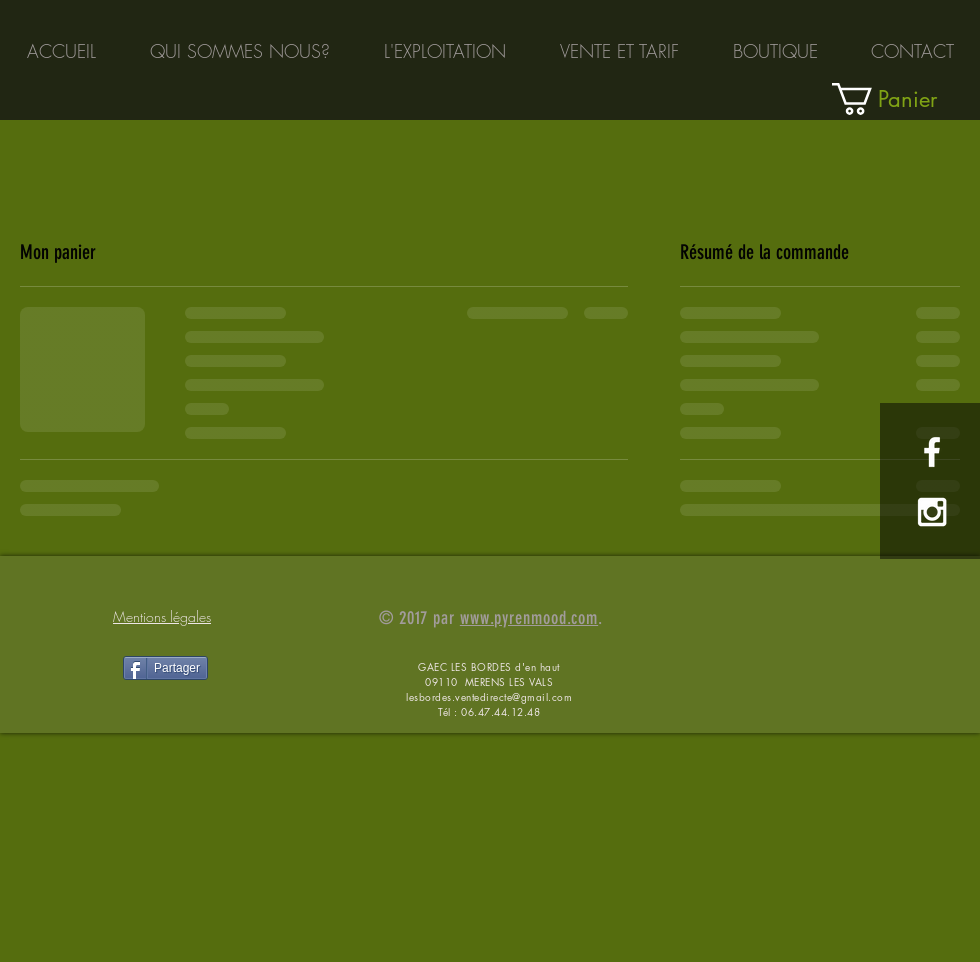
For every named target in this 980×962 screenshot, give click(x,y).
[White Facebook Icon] (932, 452)
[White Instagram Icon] (932, 512)
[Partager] (165, 668)
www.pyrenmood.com (529, 618)
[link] (905, 99)
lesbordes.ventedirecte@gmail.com (489, 696)
